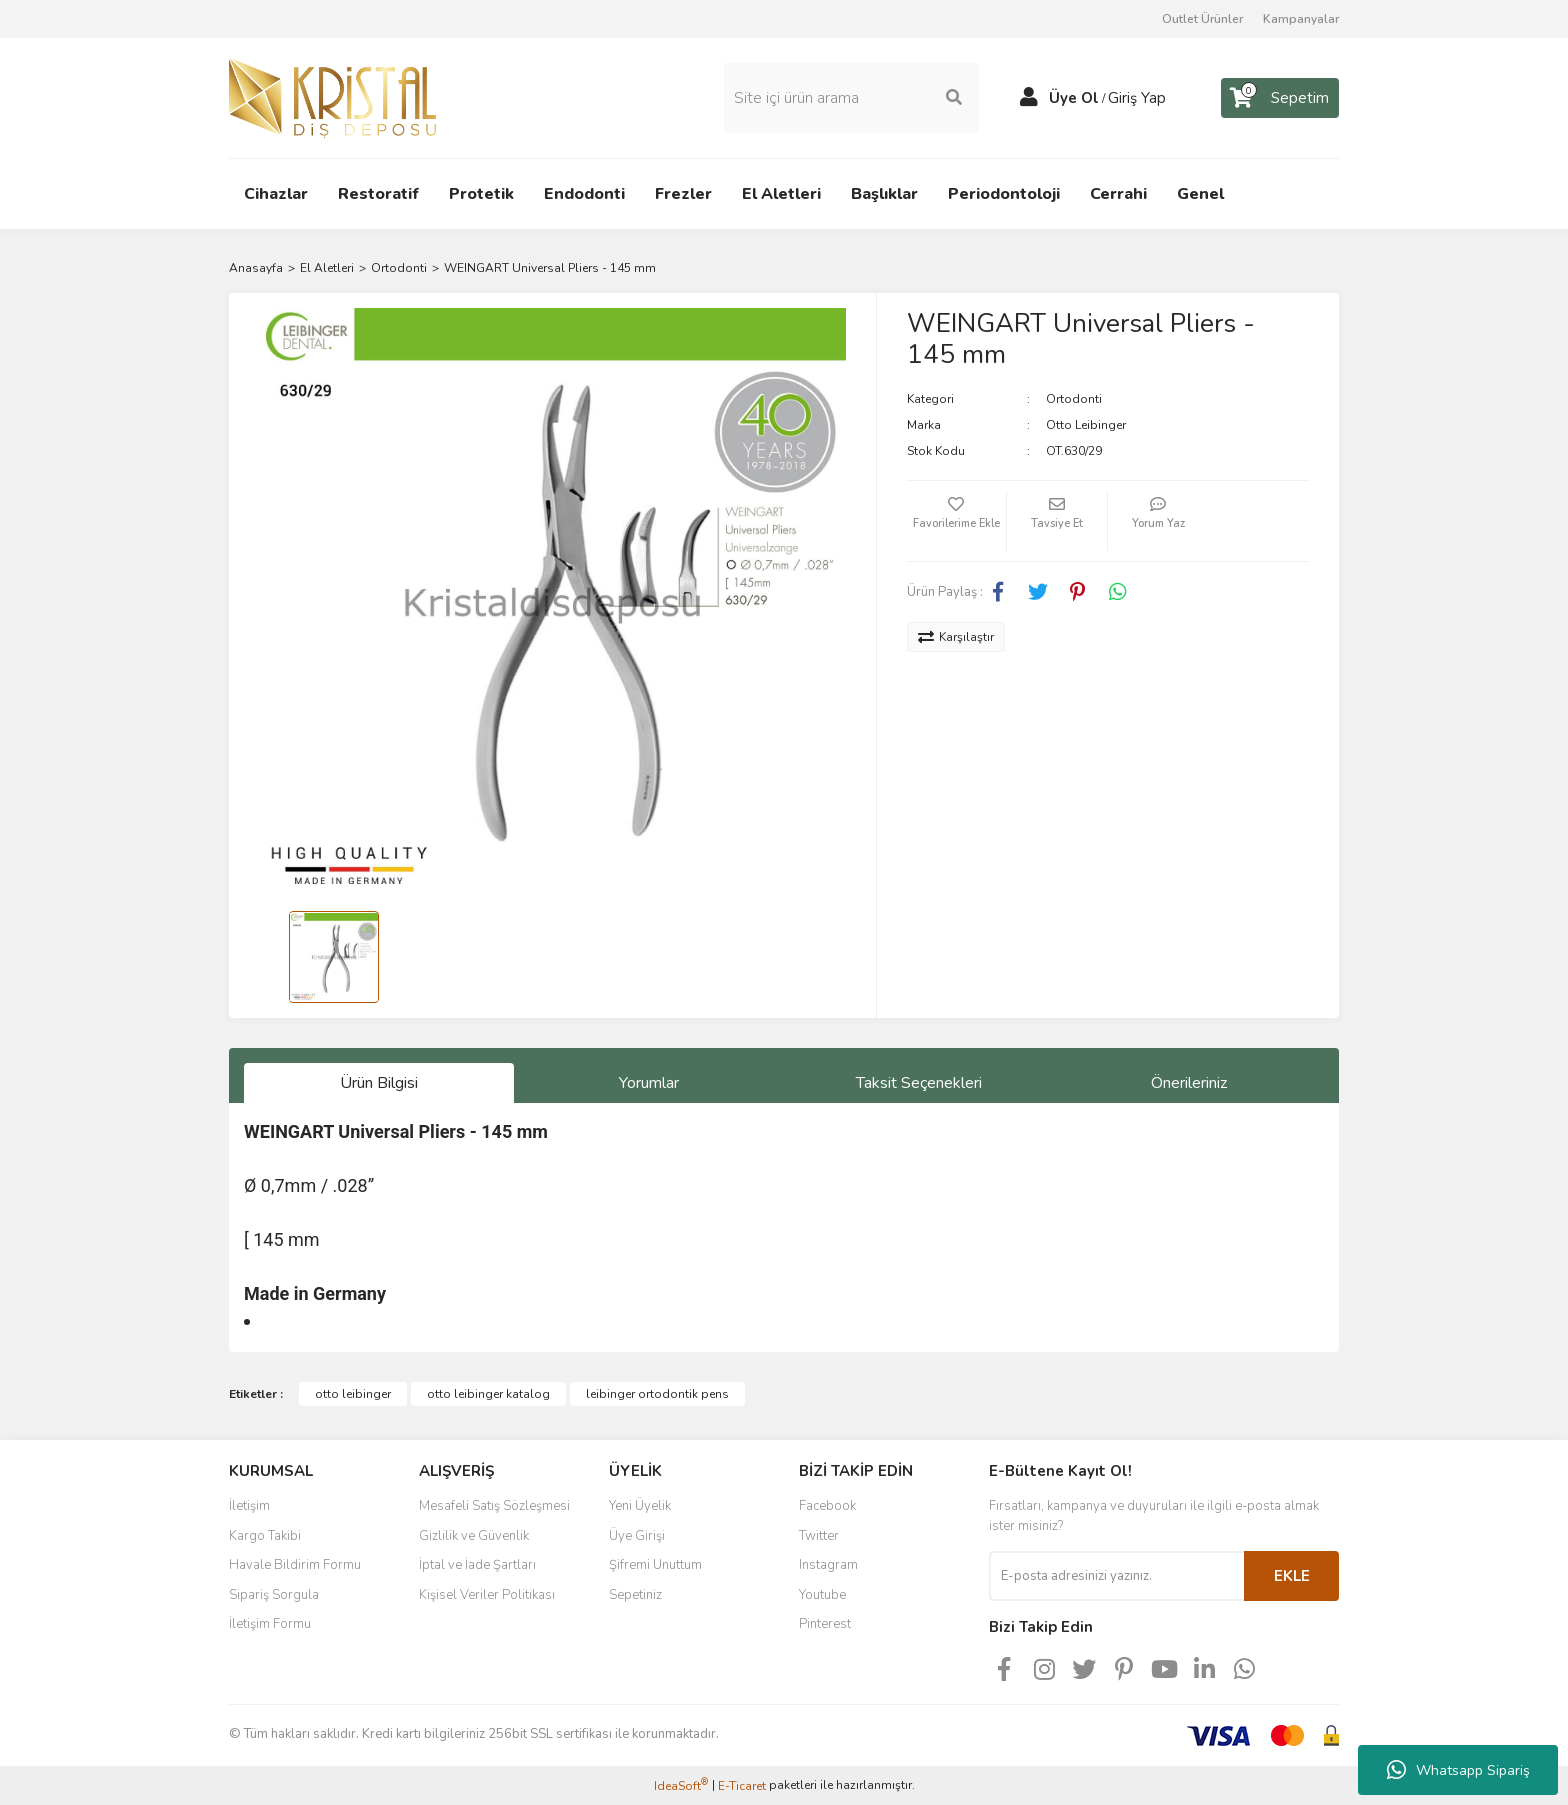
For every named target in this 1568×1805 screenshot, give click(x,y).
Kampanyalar (1301, 19)
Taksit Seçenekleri (919, 1083)
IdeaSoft (681, 1785)
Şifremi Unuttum (655, 1565)
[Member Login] (1029, 98)
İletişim (249, 1506)
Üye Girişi (637, 1536)
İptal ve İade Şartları (477, 1565)
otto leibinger (353, 1394)
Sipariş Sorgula (274, 1595)
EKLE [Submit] (1292, 1576)
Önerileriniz (1189, 1083)
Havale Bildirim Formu (295, 1565)
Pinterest (825, 1624)
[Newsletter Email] (1116, 1576)
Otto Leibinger (1086, 425)
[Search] (851, 98)
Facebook (827, 1506)
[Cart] (1280, 98)
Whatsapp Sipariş (1458, 1770)
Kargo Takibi (265, 1536)
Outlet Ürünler (1202, 19)
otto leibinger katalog (488, 1394)
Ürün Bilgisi (379, 1083)
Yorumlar (649, 1083)
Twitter (819, 1536)
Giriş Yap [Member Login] (1137, 98)
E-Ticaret (742, 1786)
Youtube (822, 1595)
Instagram (828, 1565)
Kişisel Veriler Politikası (487, 1595)
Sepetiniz (635, 1595)
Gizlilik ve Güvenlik (474, 1536)
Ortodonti (1074, 399)
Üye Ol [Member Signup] (1074, 98)
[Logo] (332, 97)
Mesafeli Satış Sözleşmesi (494, 1506)
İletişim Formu (270, 1624)
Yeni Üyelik (640, 1506)
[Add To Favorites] (957, 521)
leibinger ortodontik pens (657, 1394)
